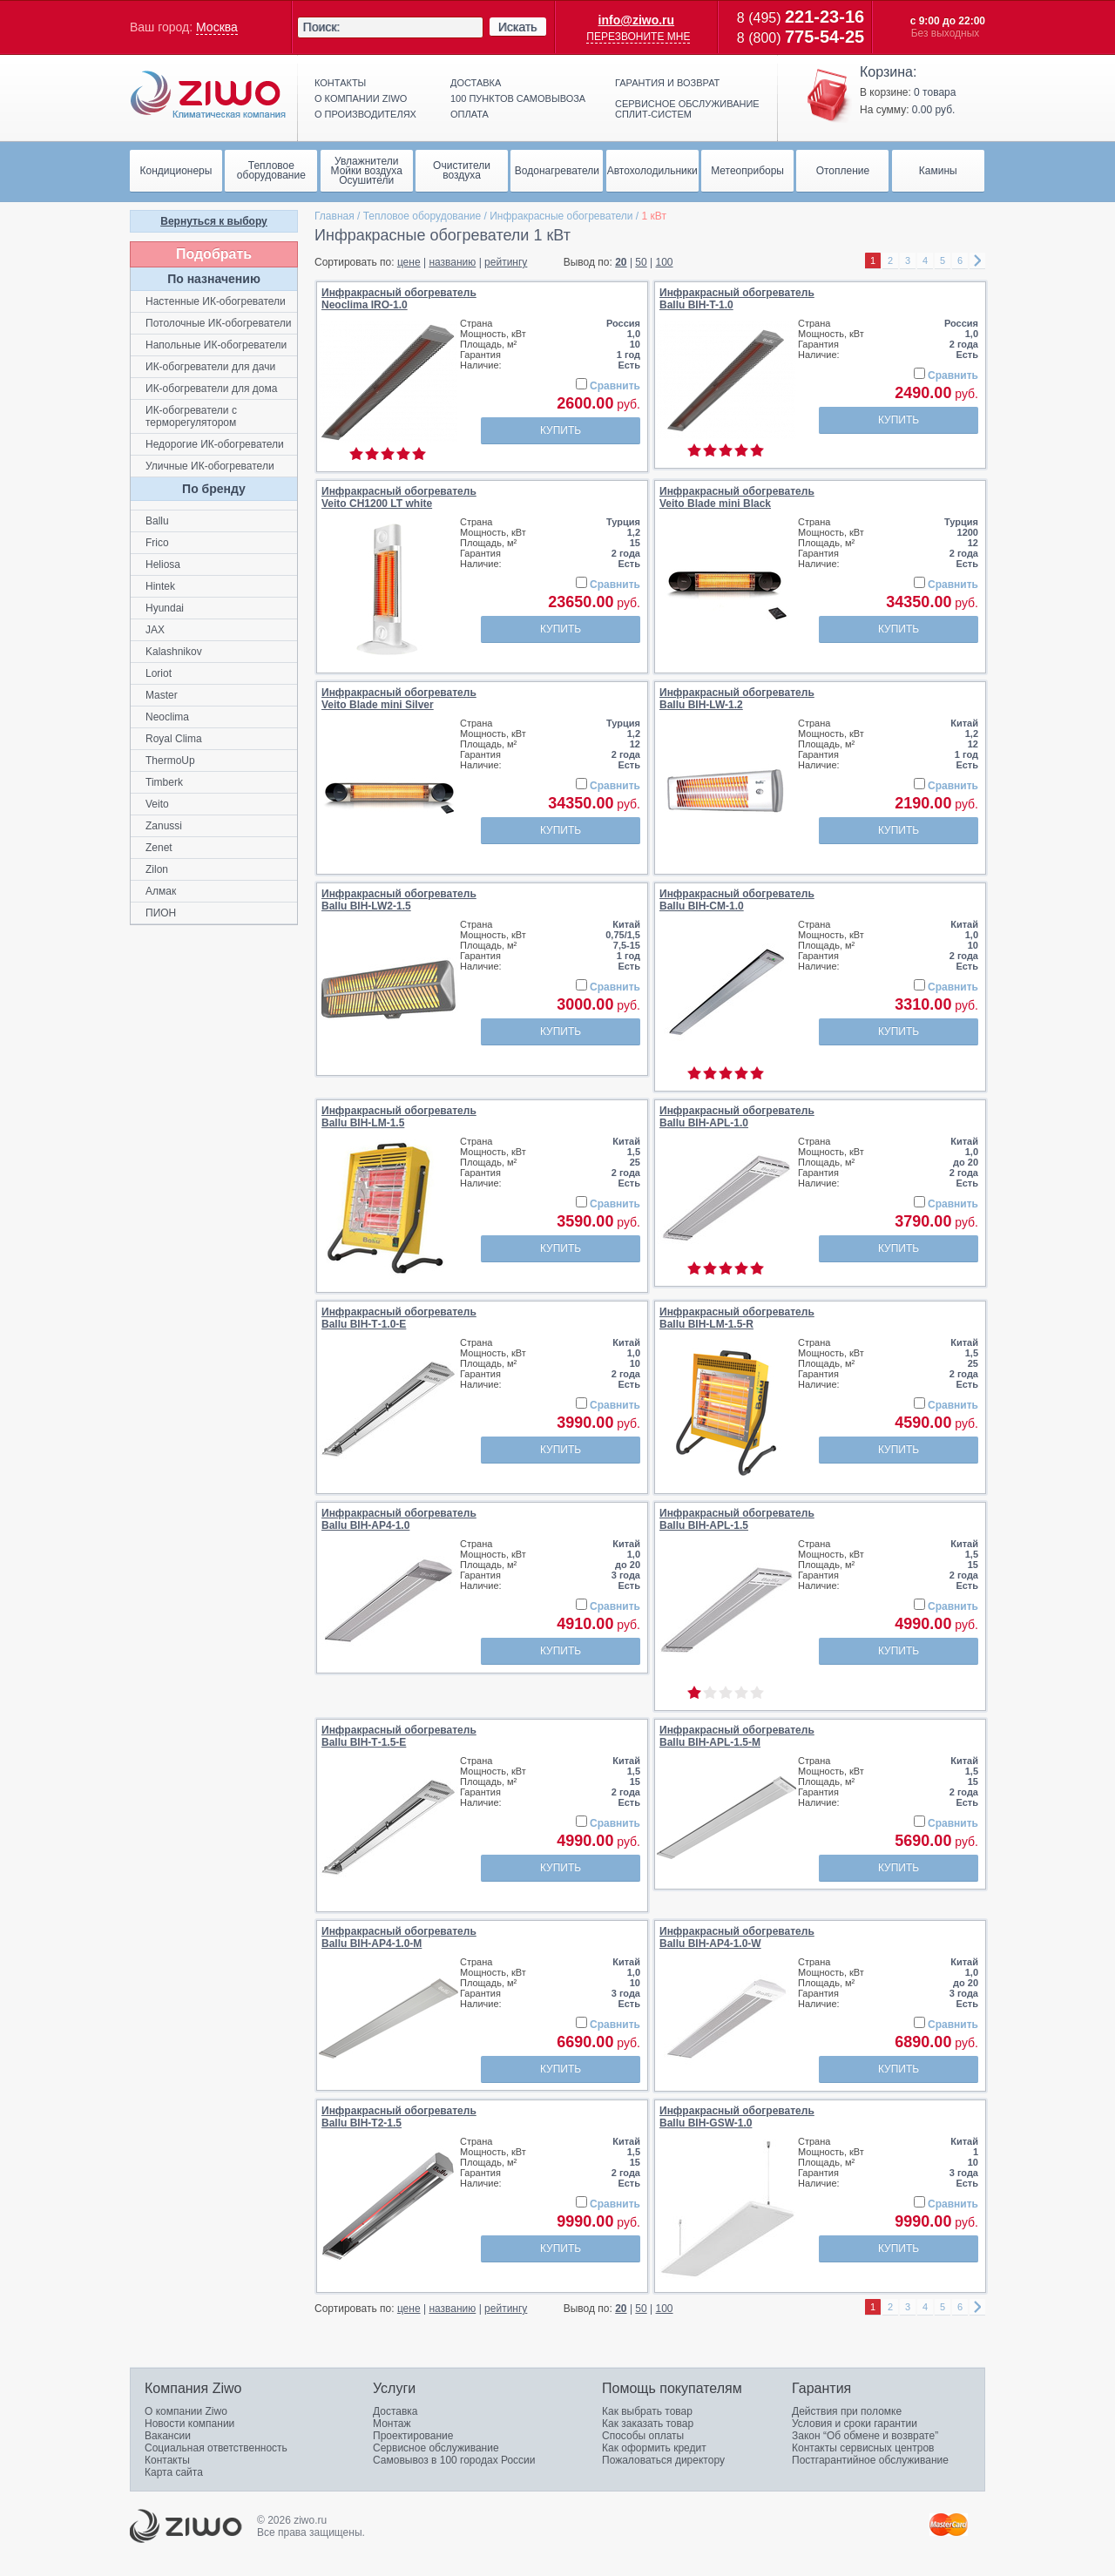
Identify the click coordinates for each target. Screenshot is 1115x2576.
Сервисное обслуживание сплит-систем (687, 108)
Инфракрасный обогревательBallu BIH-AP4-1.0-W (736, 1937)
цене (409, 262)
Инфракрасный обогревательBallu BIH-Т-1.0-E (398, 1318)
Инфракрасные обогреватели (561, 216)
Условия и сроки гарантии (854, 2423)
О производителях (365, 114)
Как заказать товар (647, 2423)
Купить (560, 430)
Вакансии (168, 2436)
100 (664, 262)
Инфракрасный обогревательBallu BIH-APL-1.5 (736, 1519)
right (977, 261)
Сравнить (615, 386)
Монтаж (392, 2423)
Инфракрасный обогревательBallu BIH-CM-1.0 (736, 900)
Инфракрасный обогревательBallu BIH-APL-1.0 (736, 1117)
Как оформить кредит (654, 2448)
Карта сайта (174, 2472)
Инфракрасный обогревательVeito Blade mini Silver (398, 698)
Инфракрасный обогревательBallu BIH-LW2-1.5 (398, 900)
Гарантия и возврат (667, 83)
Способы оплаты (643, 2436)
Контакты (340, 83)
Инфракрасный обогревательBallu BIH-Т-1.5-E (398, 1736)
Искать (517, 27)
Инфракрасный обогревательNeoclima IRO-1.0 (398, 299)
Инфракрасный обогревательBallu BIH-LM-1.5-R (736, 1318)
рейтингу (505, 262)
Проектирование (413, 2436)
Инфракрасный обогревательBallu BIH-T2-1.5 (398, 2117)
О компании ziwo (360, 98)
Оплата (469, 114)
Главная (334, 216)
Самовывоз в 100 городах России (454, 2460)
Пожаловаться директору (663, 2460)
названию (452, 262)
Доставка (475, 83)
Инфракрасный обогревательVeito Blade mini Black (736, 497)
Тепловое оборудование (422, 216)
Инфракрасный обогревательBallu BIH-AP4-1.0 (398, 1519)
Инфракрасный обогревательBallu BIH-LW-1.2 (736, 698)
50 (640, 262)
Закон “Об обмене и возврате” (865, 2436)
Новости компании (189, 2423)
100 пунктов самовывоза (517, 98)
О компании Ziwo (186, 2411)
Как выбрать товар (647, 2411)
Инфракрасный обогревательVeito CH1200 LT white (398, 497)
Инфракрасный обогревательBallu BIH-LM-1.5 (398, 1117)
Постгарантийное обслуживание (870, 2460)
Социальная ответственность (216, 2448)
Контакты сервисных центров (863, 2448)
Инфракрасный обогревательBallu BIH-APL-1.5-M (736, 1736)
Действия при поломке (847, 2411)
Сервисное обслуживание (436, 2448)
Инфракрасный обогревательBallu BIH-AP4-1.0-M (398, 1937)
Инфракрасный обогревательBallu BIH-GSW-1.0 (736, 2117)
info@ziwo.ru (636, 20)
